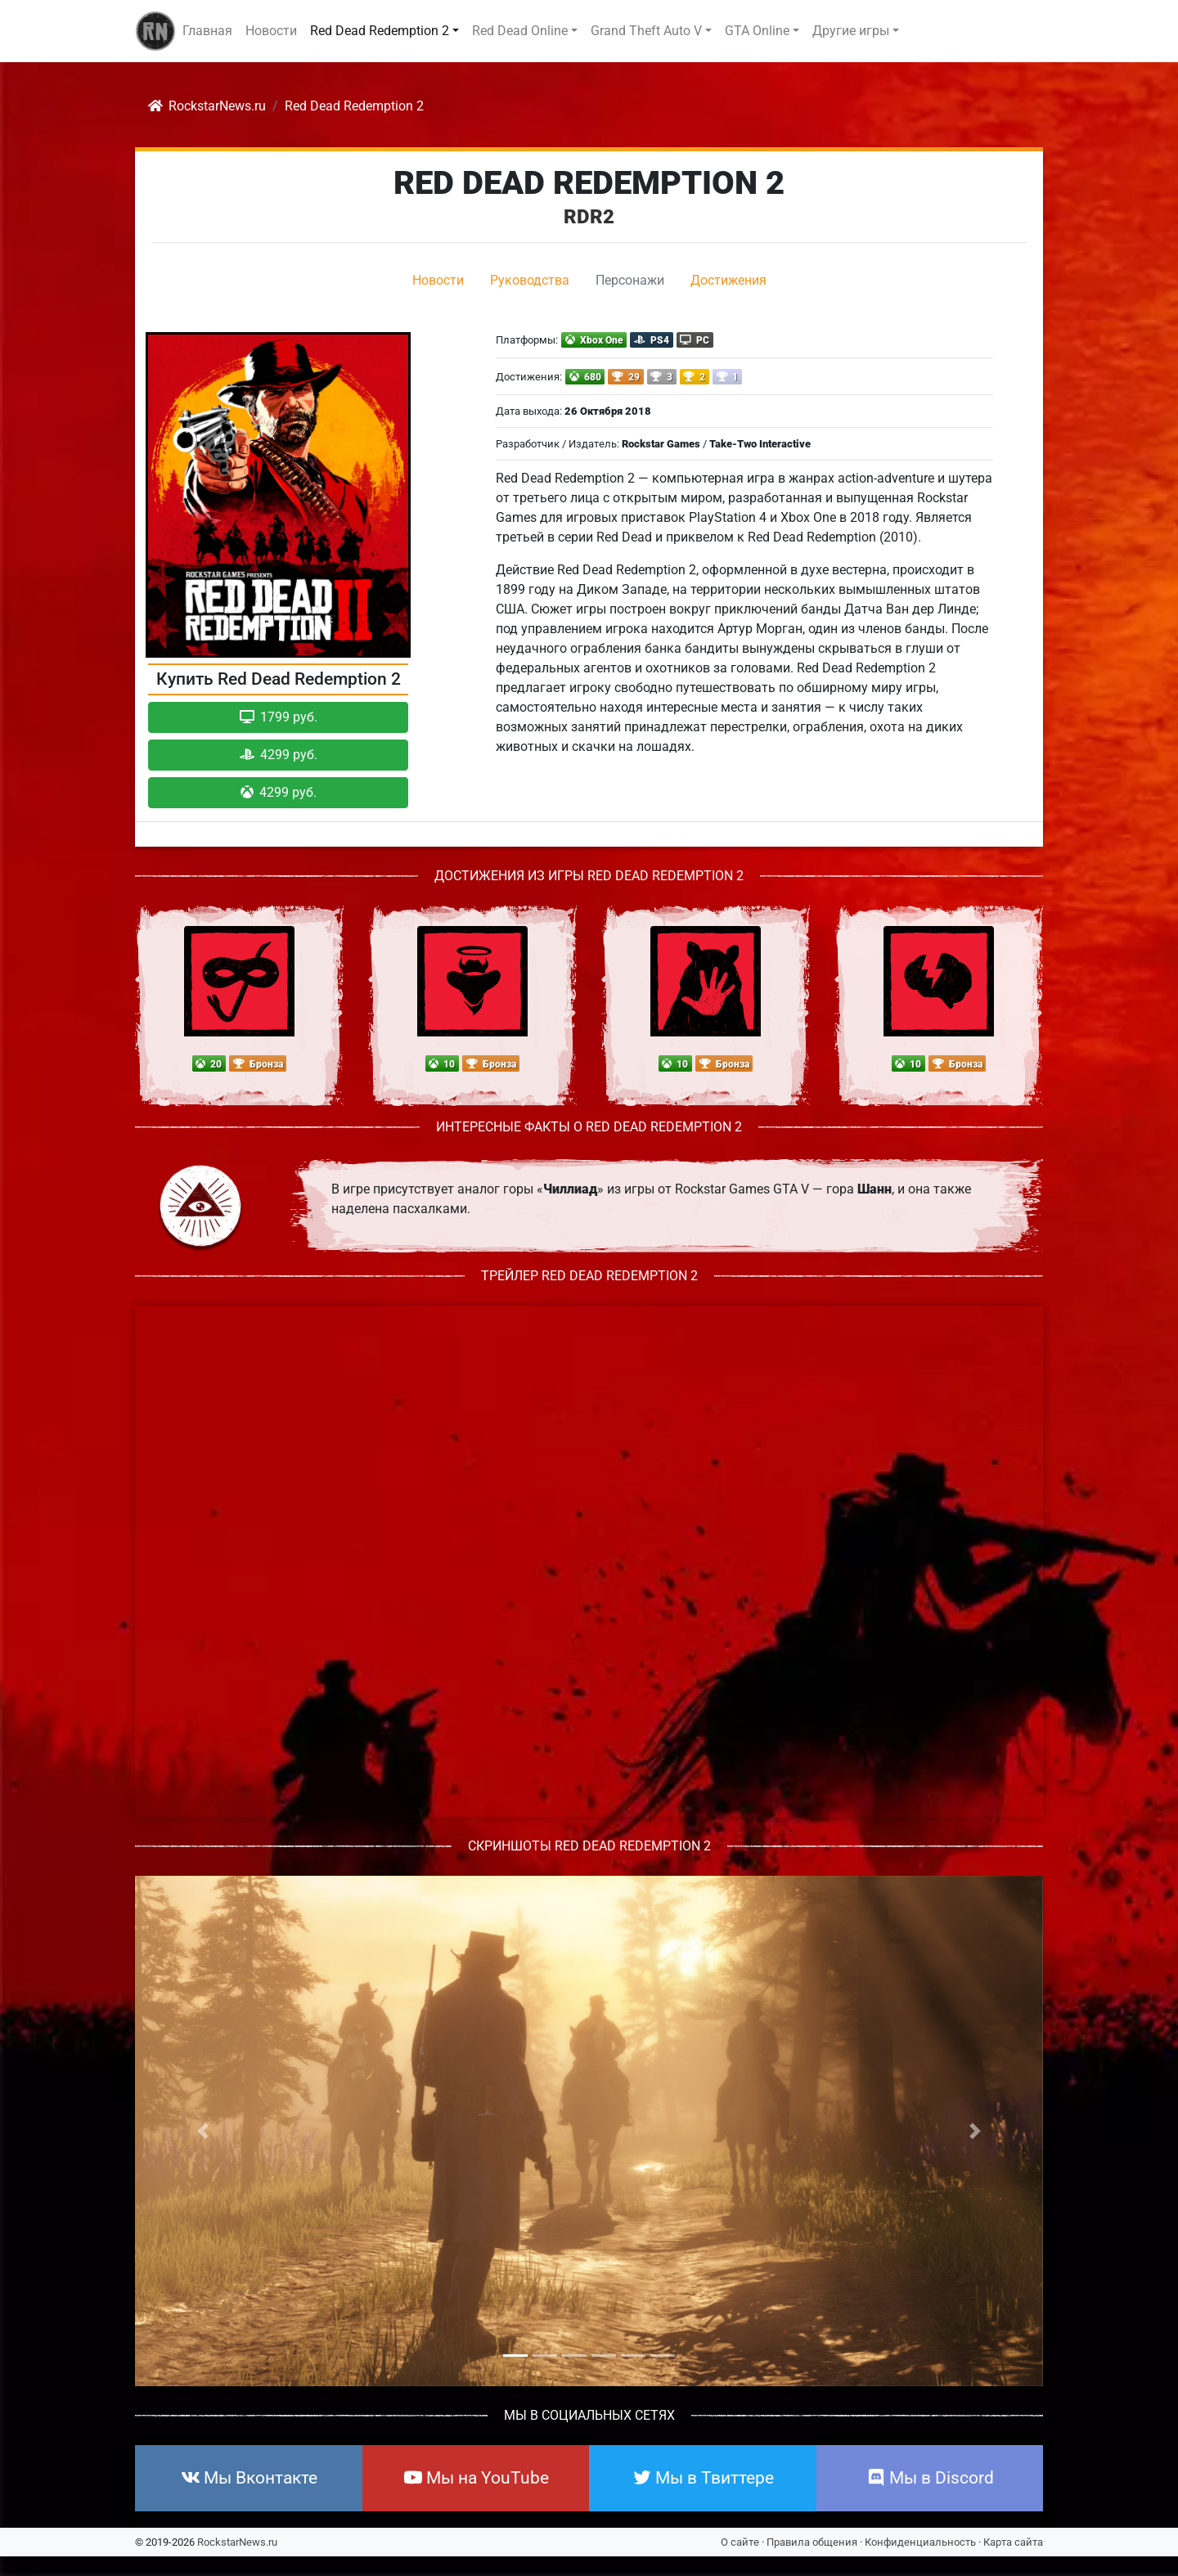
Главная (207, 30)
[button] (203, 2131)
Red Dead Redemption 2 (589, 183)
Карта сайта (1013, 2542)
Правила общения (812, 2542)
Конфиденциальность (920, 2542)
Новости (271, 30)
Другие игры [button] (850, 30)
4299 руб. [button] (278, 754)
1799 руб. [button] (278, 717)
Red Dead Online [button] (520, 30)
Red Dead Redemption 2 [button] (379, 30)
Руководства (529, 280)
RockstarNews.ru (237, 2542)
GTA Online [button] (757, 30)
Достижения (728, 280)
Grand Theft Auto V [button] (646, 30)
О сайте (740, 2542)
